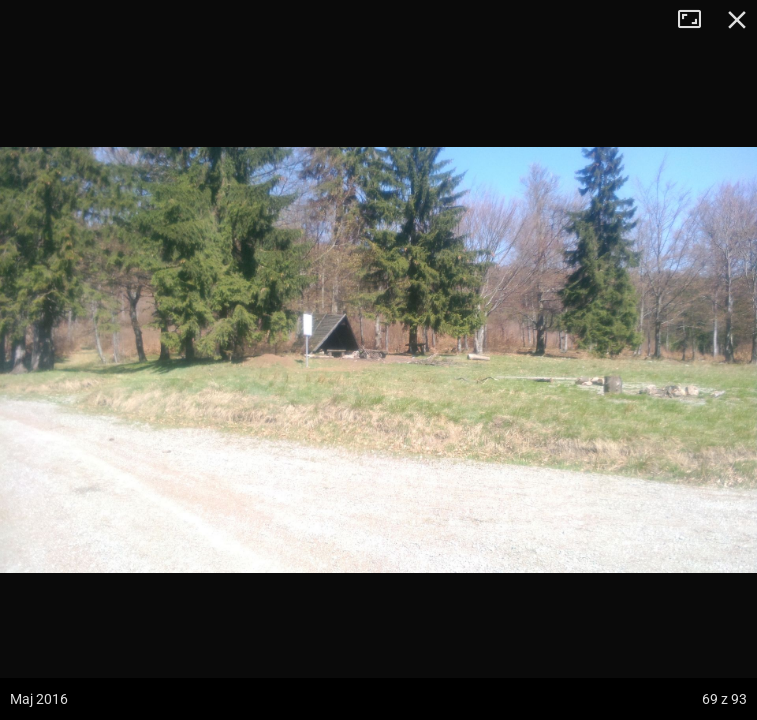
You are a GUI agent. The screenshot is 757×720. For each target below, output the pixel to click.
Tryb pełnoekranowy (697, 20)
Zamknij (737, 20)
